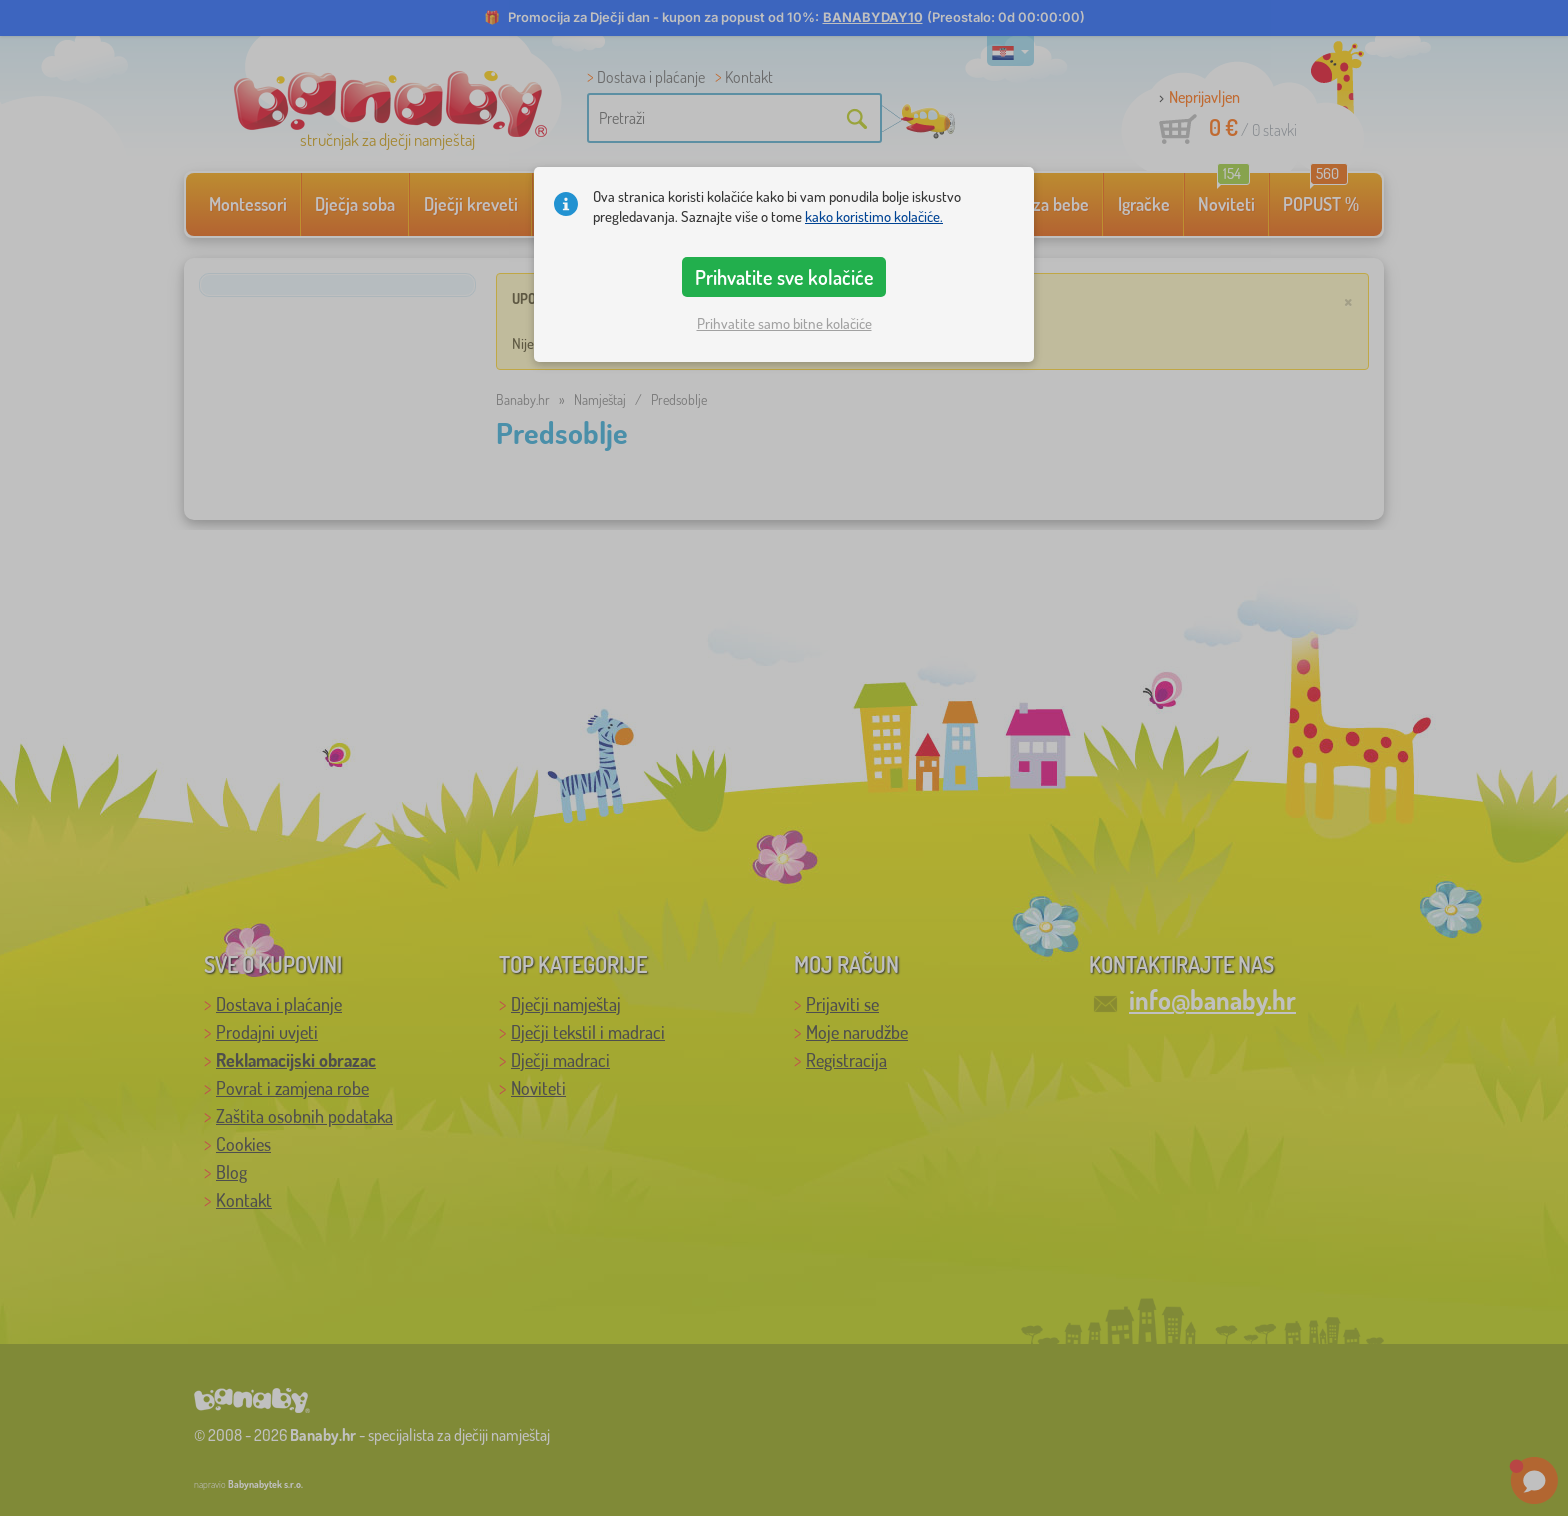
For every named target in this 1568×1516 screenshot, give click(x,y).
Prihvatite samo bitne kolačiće (784, 323)
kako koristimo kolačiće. (874, 216)
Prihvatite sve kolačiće (784, 277)
